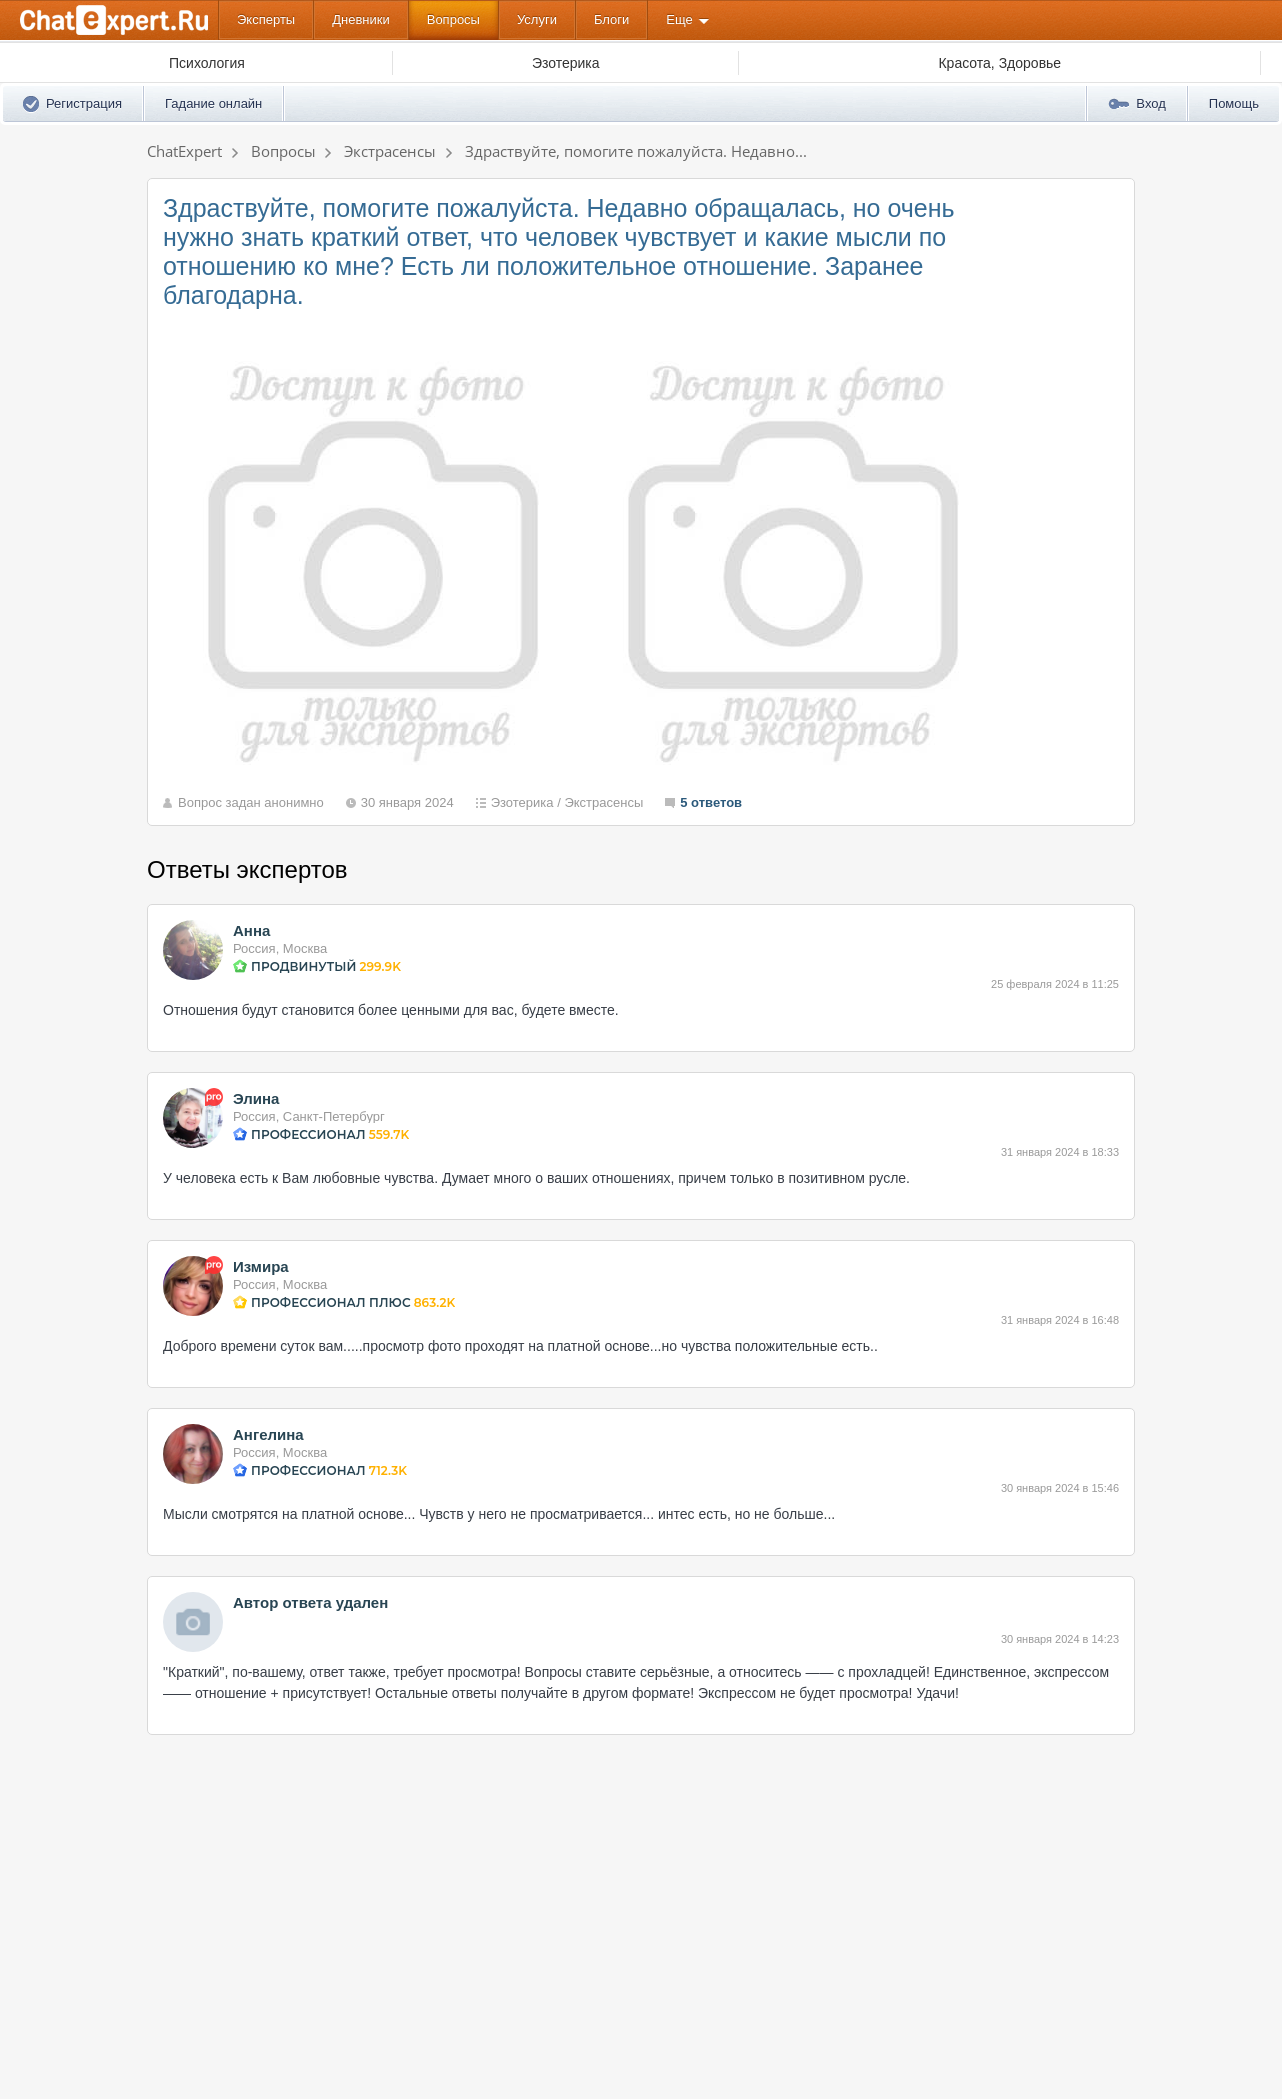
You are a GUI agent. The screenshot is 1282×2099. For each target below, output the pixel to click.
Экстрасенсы (603, 802)
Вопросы (453, 19)
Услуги (537, 19)
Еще (679, 19)
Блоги (611, 19)
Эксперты (266, 19)
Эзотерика (522, 802)
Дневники (361, 19)
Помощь (1234, 103)
